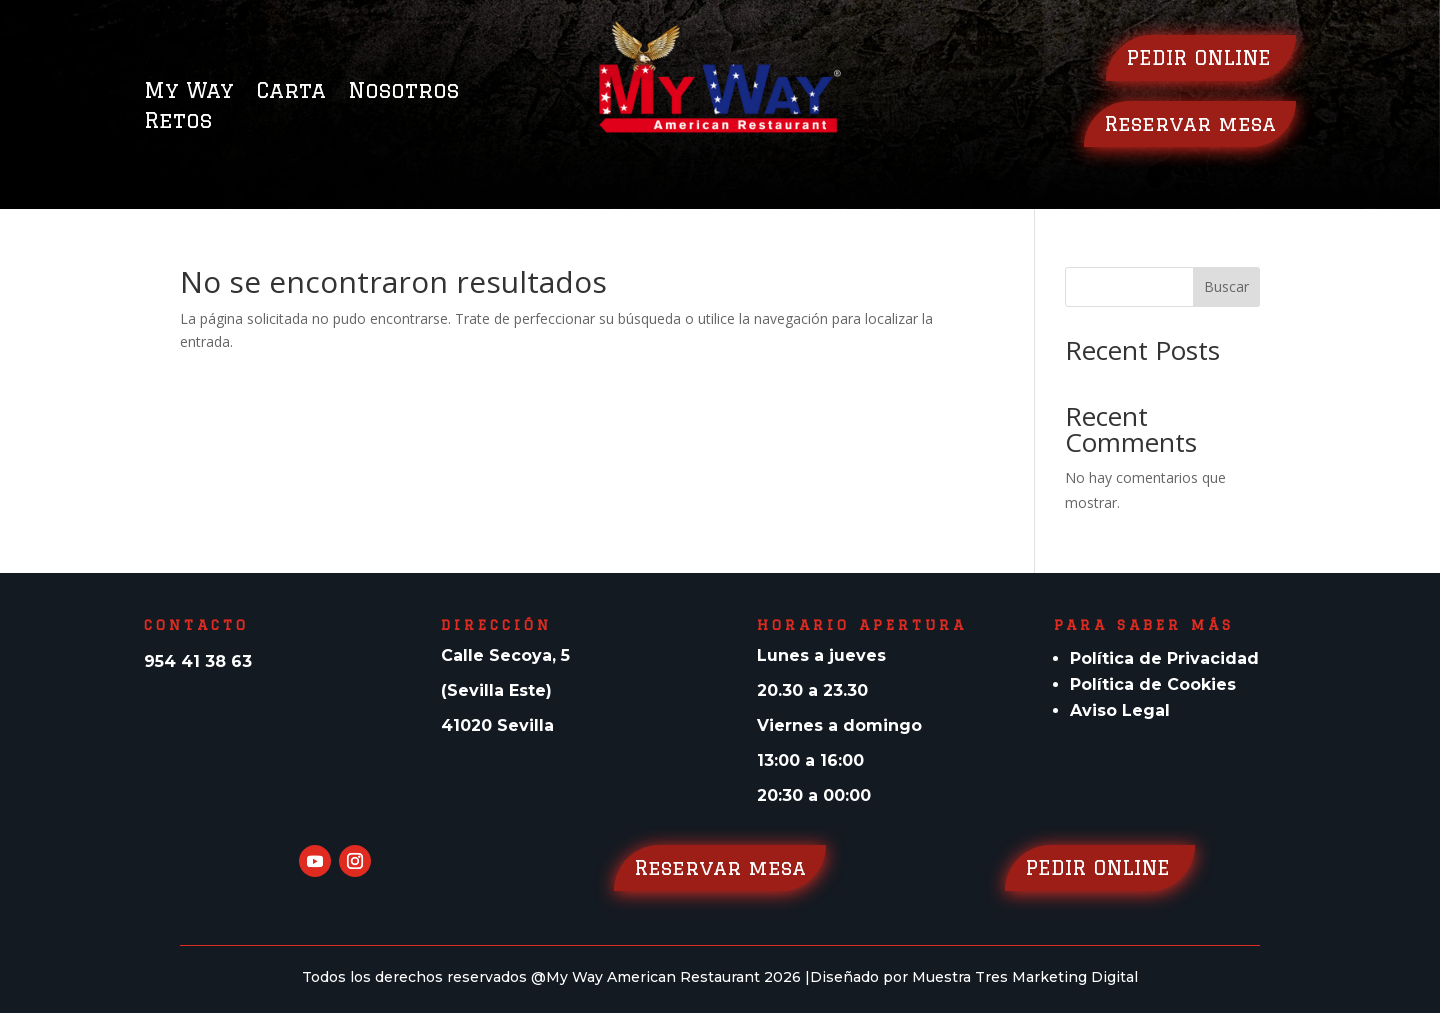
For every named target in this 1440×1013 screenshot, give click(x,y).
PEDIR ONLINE (1201, 57)
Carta (291, 92)
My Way (189, 92)
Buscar (1226, 286)
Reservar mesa (1190, 123)
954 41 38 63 (198, 661)
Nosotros (403, 92)
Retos (178, 122)
